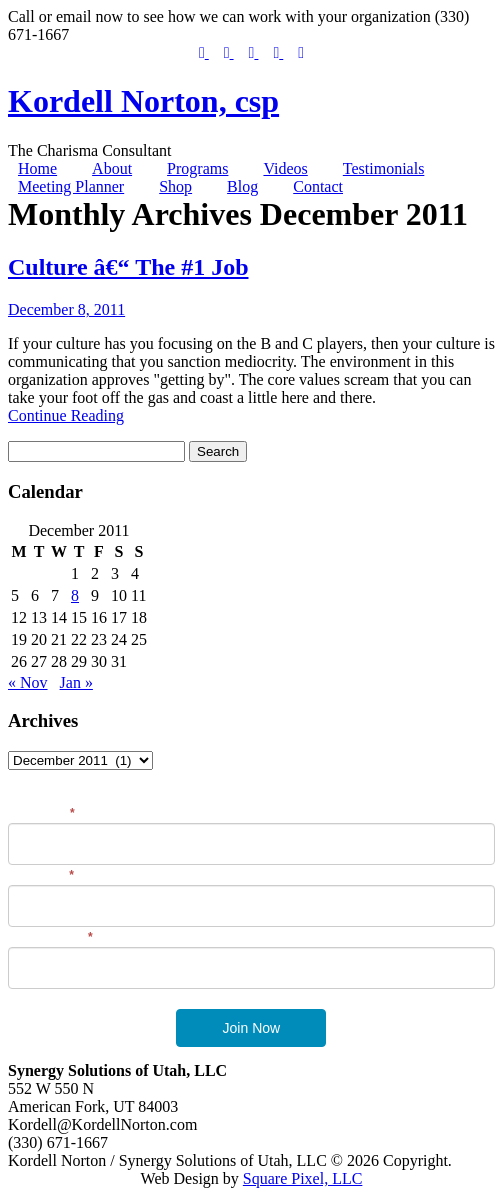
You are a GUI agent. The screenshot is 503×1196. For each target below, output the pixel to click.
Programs (197, 168)
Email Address (50, 937)
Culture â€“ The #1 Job (128, 267)
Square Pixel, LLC (303, 1178)
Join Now (252, 1028)
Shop (175, 186)
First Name (41, 813)
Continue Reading (66, 415)
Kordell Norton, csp (143, 101)
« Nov (28, 682)
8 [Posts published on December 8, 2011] (75, 595)
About (112, 168)
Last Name (41, 875)
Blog (242, 186)
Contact (318, 186)
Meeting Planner (71, 186)
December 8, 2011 (66, 309)
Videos (285, 168)
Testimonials (384, 168)
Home (37, 168)
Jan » (76, 682)
